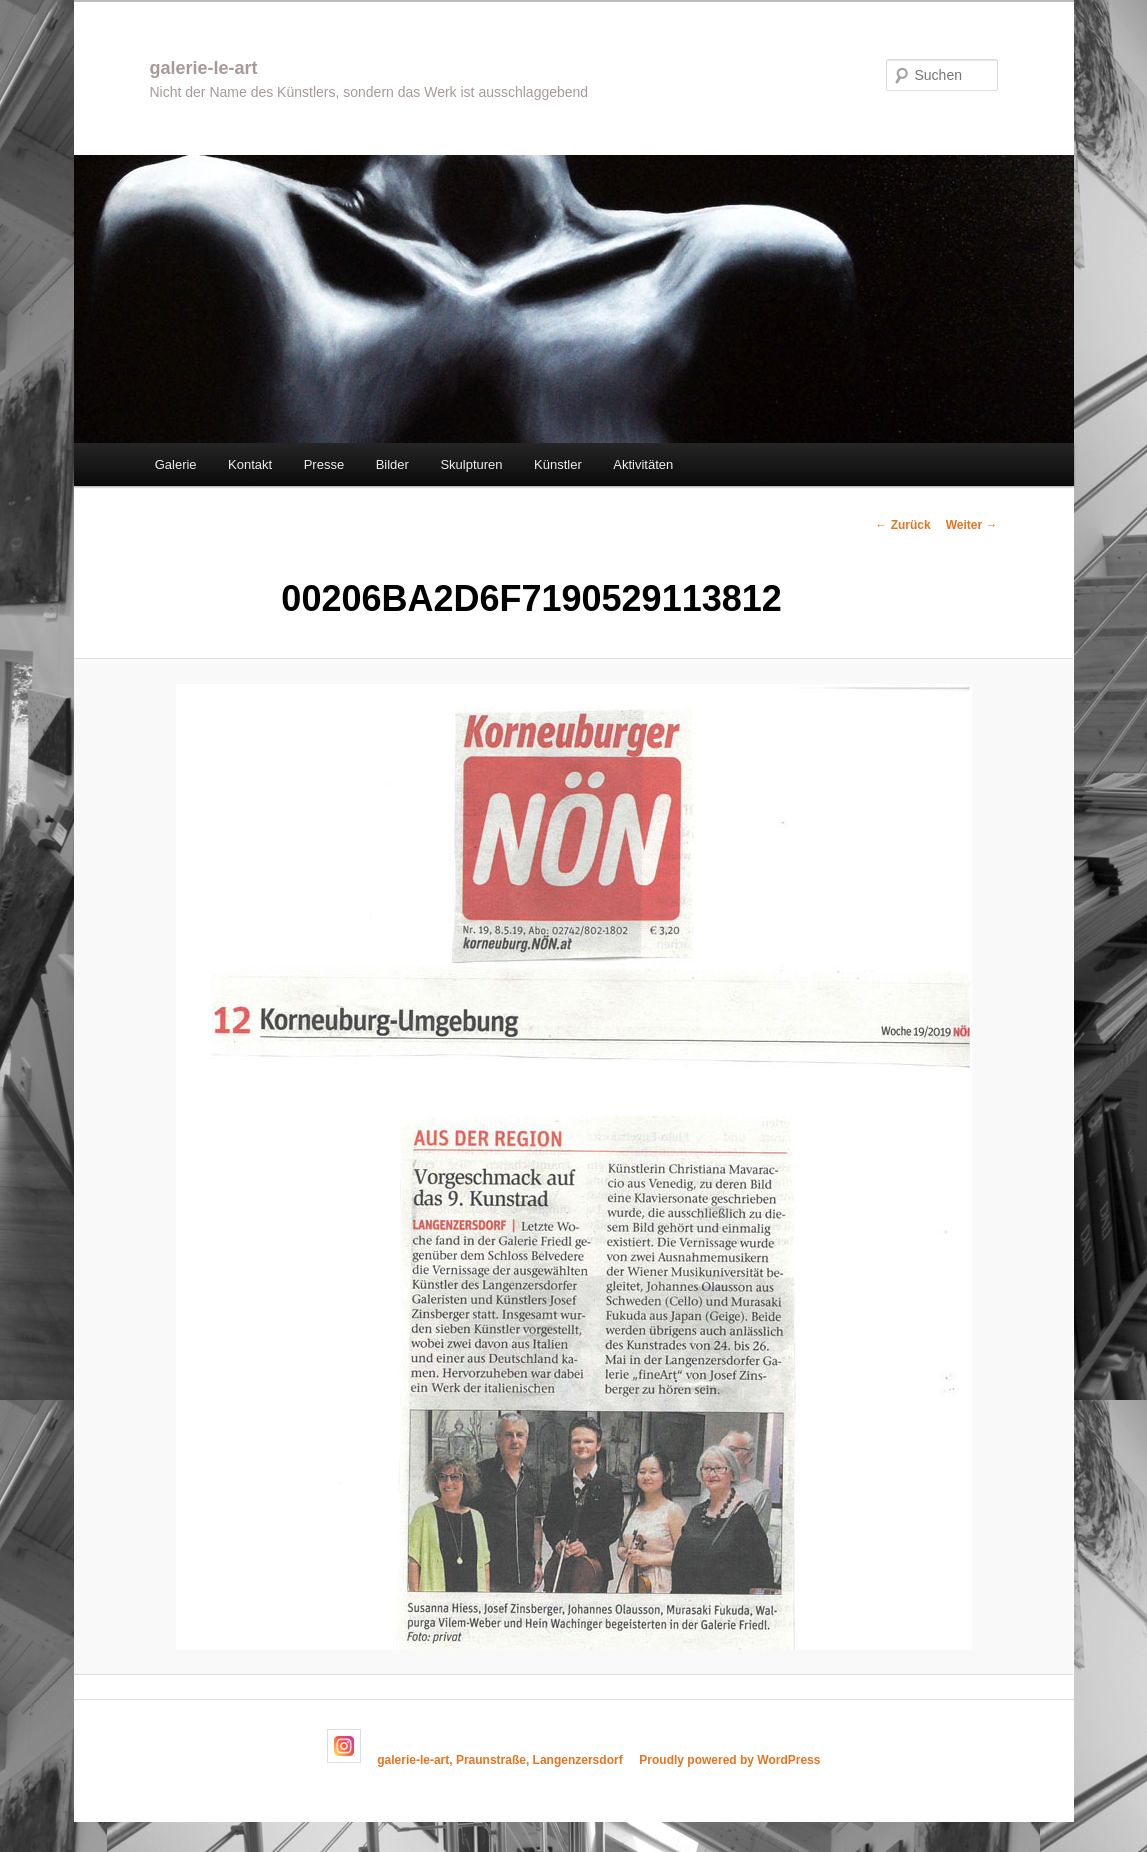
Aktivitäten (643, 464)
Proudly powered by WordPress (729, 1759)
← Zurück (902, 525)
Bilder (392, 464)
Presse (324, 464)
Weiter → (972, 525)
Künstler (558, 464)
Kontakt (250, 464)
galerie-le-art (204, 68)
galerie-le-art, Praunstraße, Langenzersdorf (499, 1759)
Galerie (176, 464)
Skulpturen (471, 464)
